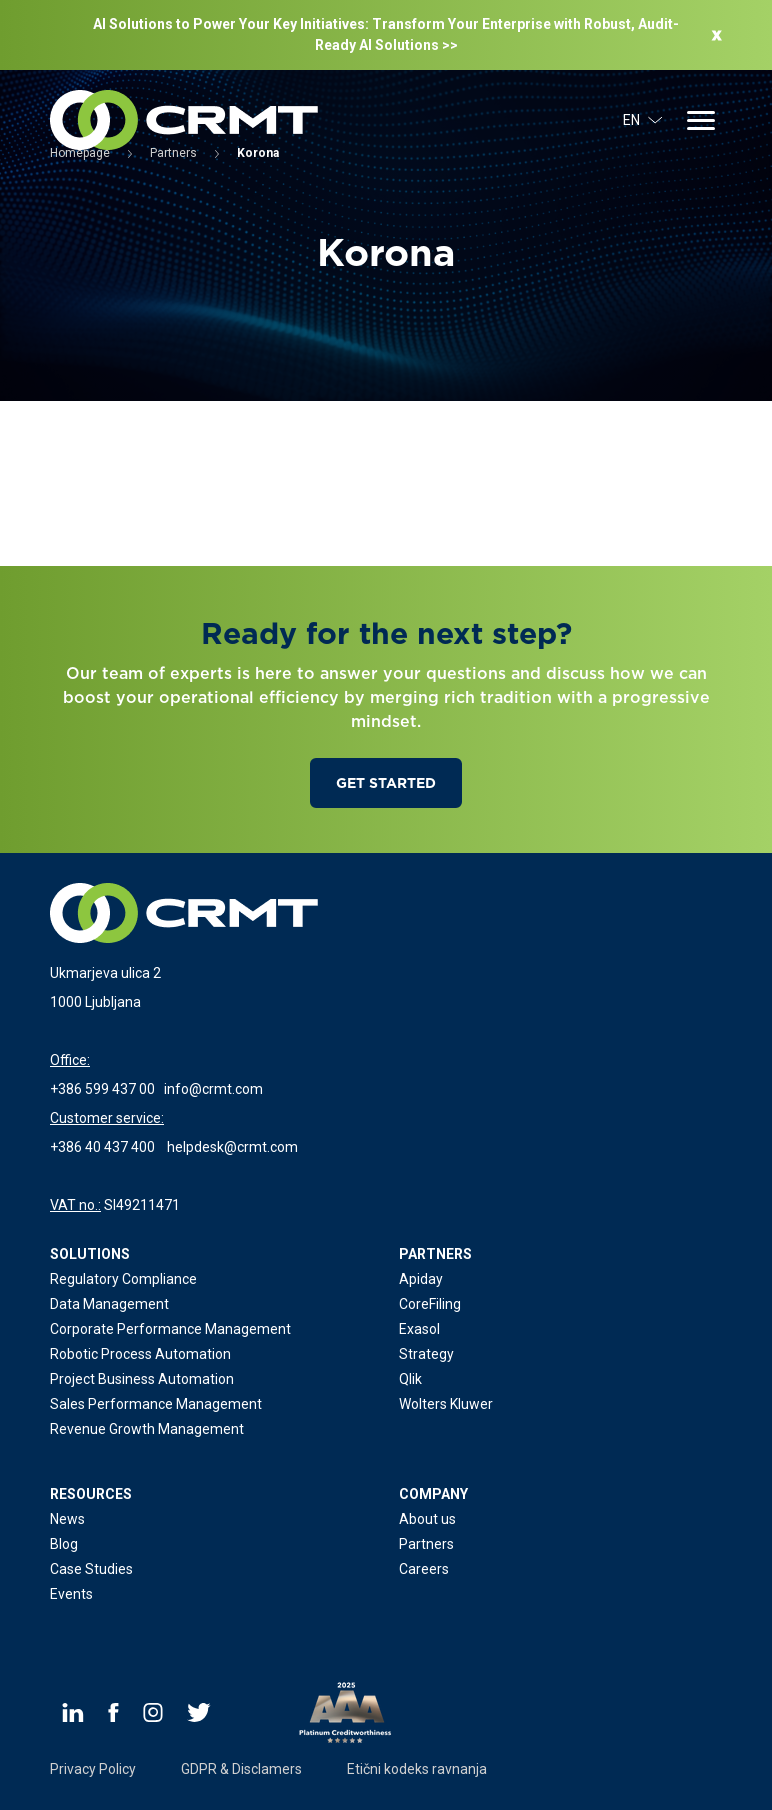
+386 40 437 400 (102, 1147)
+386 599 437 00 (102, 1089)
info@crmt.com (213, 1089)
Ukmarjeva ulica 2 (105, 973)
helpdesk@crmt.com (232, 1147)
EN (643, 120)
